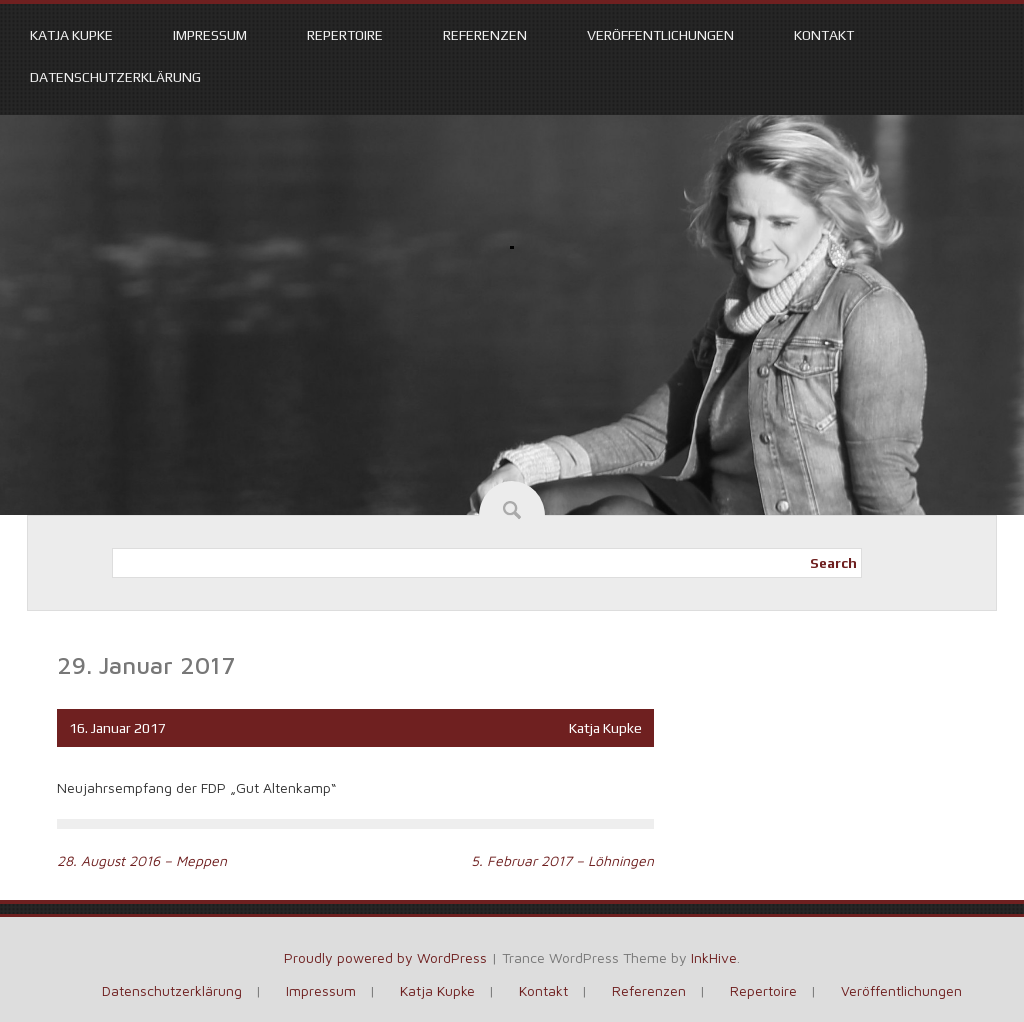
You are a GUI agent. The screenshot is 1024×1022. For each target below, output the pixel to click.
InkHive (714, 957)
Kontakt (824, 35)
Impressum (210, 35)
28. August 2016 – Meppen (142, 860)
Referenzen (485, 35)
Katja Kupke (71, 35)
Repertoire (345, 35)
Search (833, 563)
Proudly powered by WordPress (385, 957)
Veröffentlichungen (660, 35)
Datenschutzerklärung (115, 77)
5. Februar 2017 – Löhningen (562, 860)
